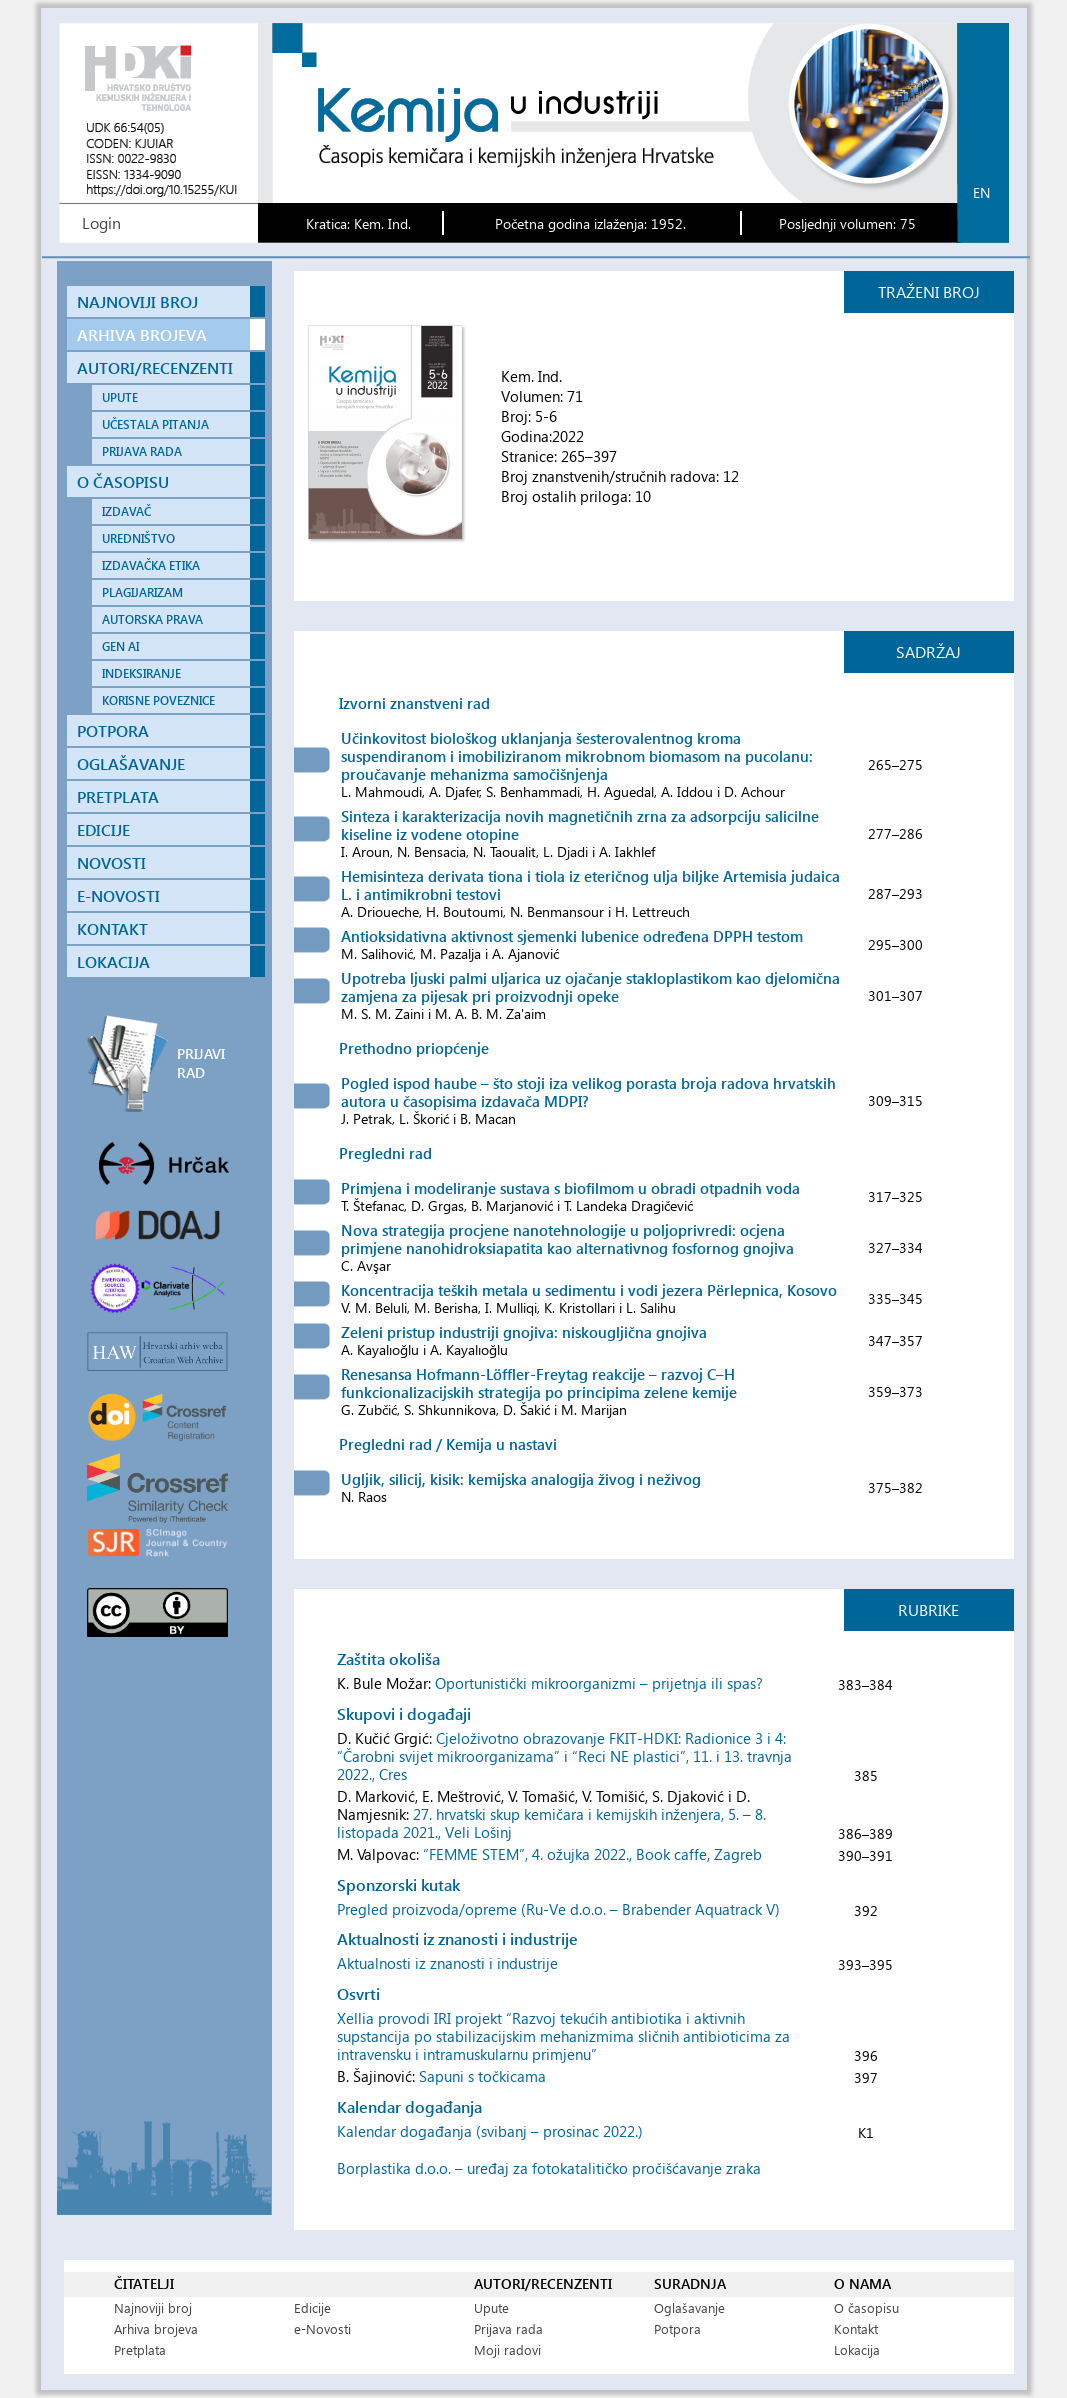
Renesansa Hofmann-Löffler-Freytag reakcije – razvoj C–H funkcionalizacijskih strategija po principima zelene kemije (539, 1383)
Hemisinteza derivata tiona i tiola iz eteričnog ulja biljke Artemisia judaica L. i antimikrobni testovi (590, 885)
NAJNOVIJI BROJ (137, 301)
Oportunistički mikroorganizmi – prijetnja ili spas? (599, 1683)
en (981, 192)
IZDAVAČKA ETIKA (151, 565)
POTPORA (113, 730)
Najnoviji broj (153, 2307)
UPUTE (120, 397)
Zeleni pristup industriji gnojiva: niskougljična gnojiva (524, 1332)
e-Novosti (322, 2328)
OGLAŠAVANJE (131, 763)
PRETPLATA (118, 796)
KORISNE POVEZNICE (158, 700)
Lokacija (857, 2349)
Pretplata (140, 2349)
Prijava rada (508, 2328)
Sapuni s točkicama (482, 2076)
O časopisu (866, 2307)
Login (101, 222)
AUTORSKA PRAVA (152, 619)
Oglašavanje (689, 2307)
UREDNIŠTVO (138, 538)
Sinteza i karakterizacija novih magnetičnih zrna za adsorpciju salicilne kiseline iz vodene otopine (580, 825)
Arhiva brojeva (156, 2328)
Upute (491, 2307)
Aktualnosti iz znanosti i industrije (447, 1963)
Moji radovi (507, 2349)
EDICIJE (103, 829)
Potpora (677, 2328)
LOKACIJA (113, 961)
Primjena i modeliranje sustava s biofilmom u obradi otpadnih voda (570, 1188)
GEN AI (120, 646)
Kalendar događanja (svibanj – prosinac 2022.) (490, 2131)
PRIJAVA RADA (142, 451)
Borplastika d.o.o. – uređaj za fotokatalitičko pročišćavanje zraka (549, 2168)
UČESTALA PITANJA (155, 424)
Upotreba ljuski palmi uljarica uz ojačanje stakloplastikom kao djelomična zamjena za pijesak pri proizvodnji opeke (590, 987)
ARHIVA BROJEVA (142, 334)
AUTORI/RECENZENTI (155, 367)
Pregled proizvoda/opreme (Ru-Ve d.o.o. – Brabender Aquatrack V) (558, 1909)
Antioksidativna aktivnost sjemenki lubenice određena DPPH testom (572, 936)
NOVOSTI (111, 862)
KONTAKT (112, 928)
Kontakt (856, 2328)
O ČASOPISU (123, 481)
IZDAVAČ (126, 511)
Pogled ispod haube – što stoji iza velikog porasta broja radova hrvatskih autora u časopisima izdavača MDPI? (588, 1092)
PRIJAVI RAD (201, 1063)
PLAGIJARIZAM (142, 592)
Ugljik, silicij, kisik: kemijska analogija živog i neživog (521, 1479)
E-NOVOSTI (118, 895)
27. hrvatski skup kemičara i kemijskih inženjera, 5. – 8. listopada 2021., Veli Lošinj (551, 1823)
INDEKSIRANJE (141, 673)
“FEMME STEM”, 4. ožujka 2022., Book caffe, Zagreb (592, 1854)
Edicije (312, 2307)
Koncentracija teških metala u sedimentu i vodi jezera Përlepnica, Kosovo (589, 1290)
